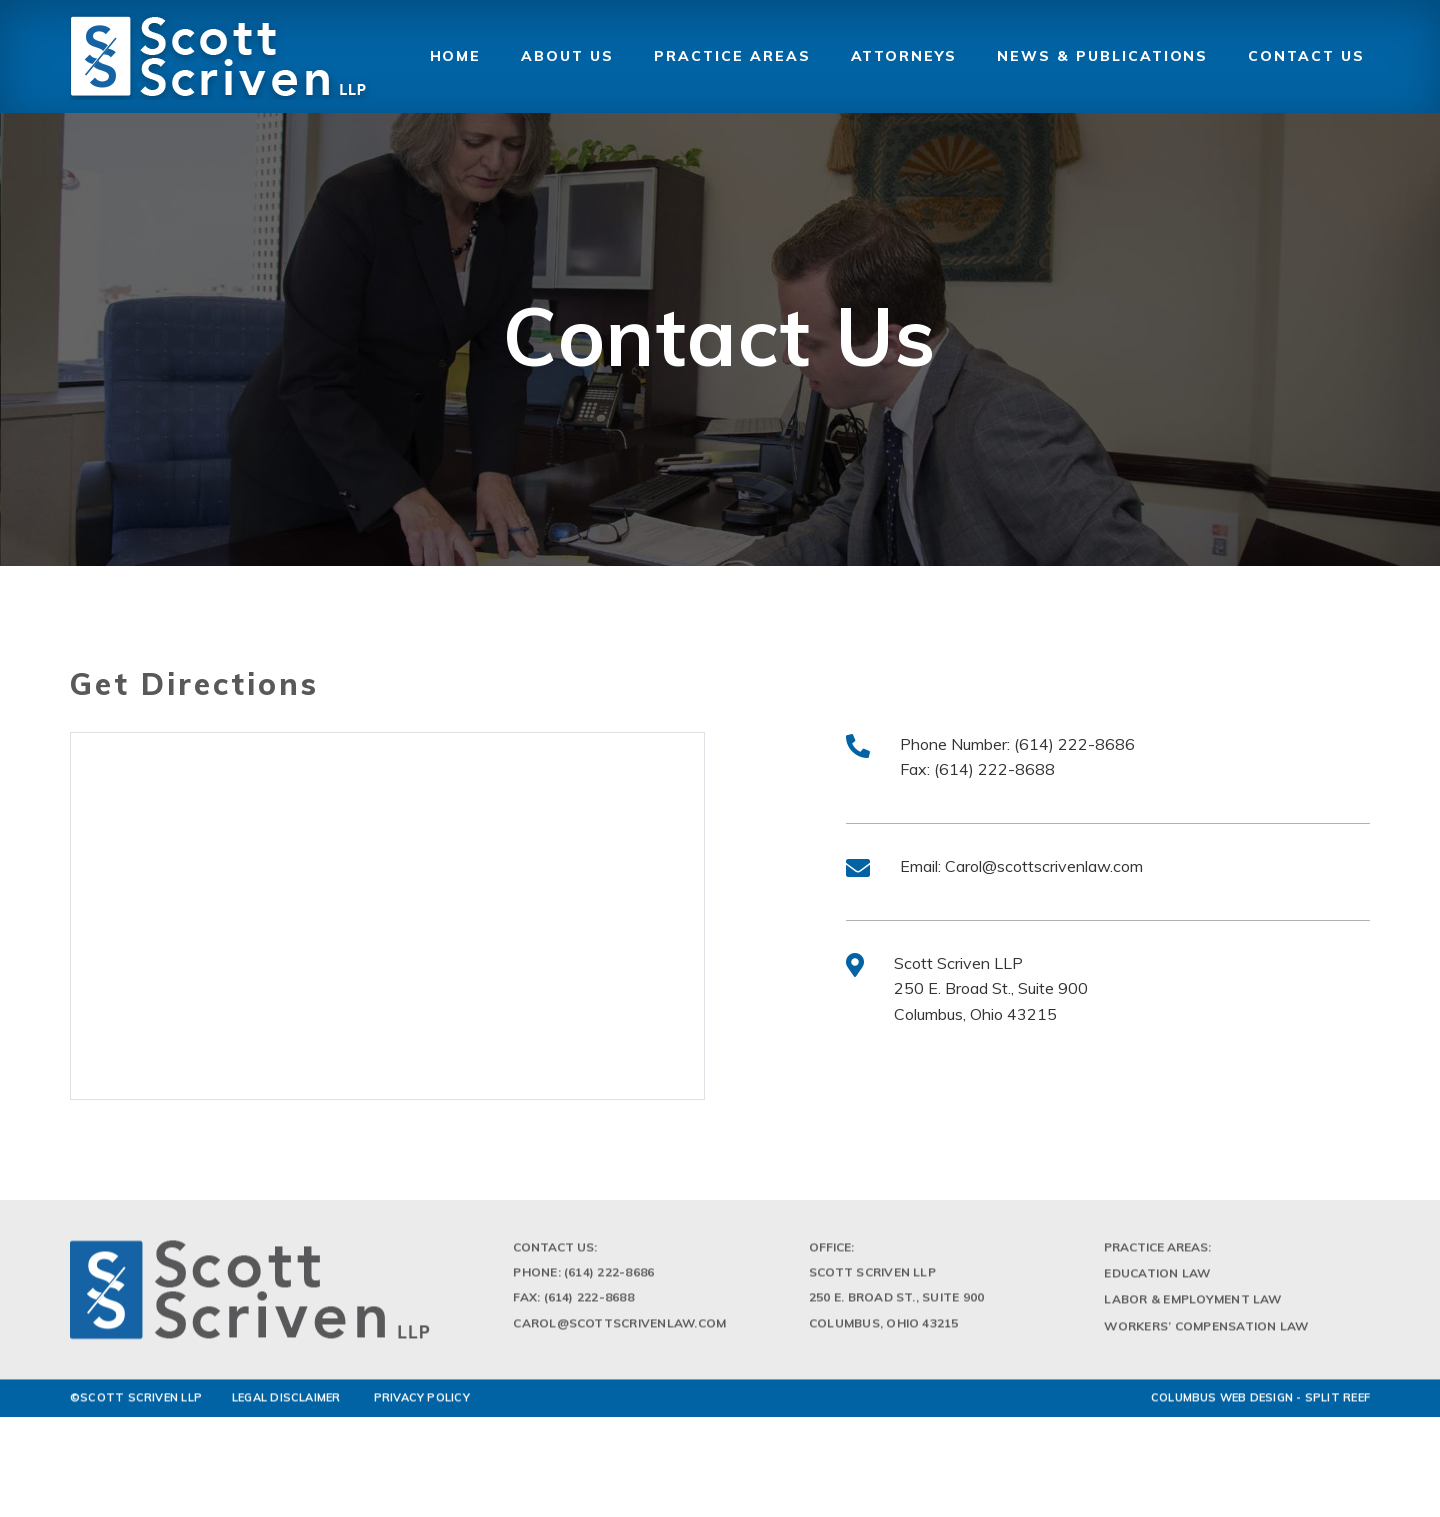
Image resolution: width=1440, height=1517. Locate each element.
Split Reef (1337, 1404)
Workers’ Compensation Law (1206, 1332)
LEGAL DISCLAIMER (286, 1404)
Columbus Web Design (1222, 1404)
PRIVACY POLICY (422, 1404)
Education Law (1157, 1280)
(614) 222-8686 (1074, 744)
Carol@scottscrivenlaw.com (1044, 866)
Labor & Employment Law (1192, 1306)
